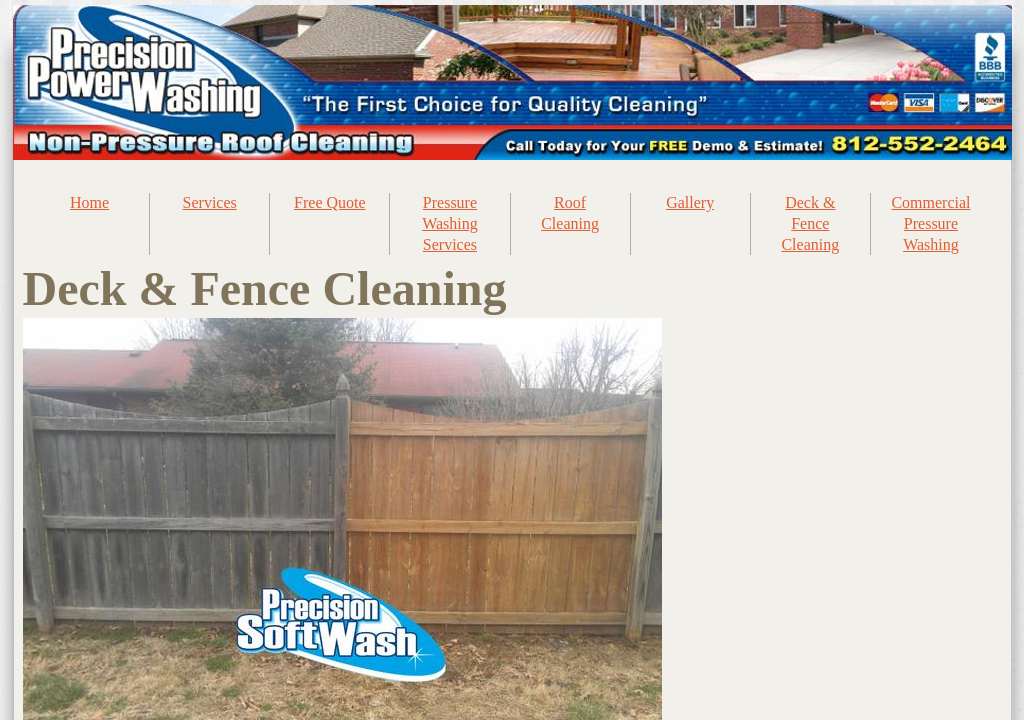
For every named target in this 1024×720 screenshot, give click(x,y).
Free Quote (330, 202)
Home (89, 202)
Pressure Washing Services (450, 223)
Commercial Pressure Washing (930, 223)
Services (210, 202)
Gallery (690, 202)
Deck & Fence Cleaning (810, 223)
